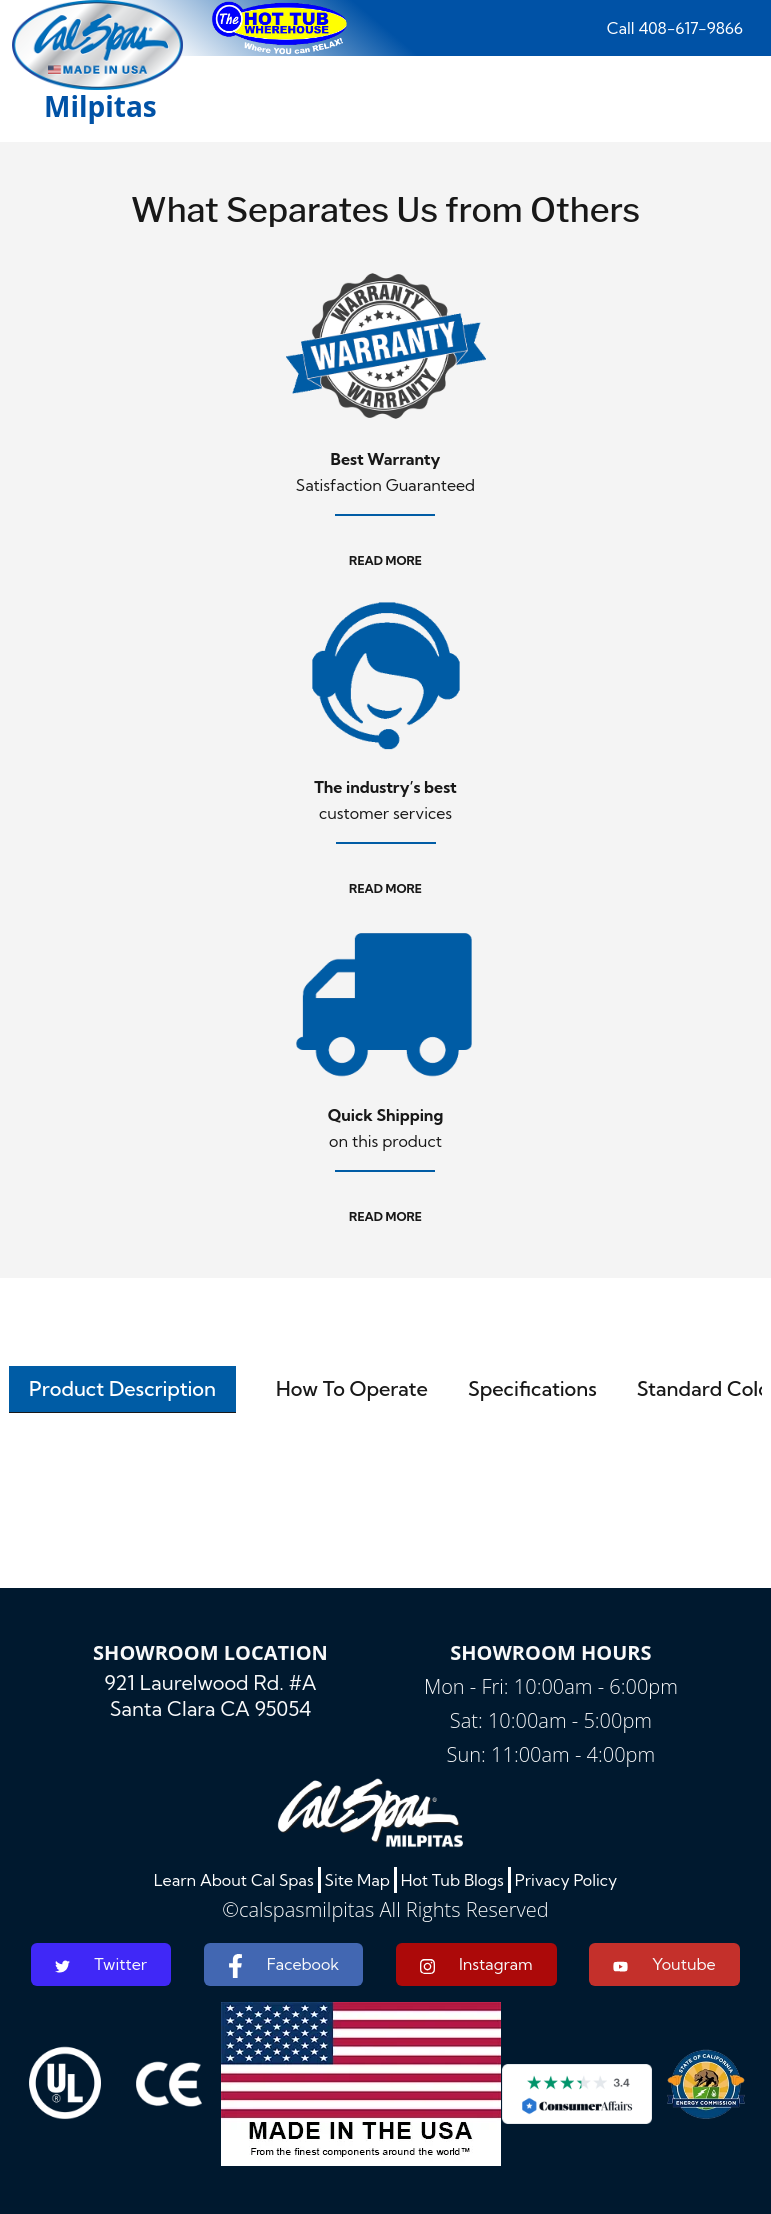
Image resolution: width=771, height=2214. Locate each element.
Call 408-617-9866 (675, 28)
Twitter (101, 1964)
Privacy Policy (566, 1880)
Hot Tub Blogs (452, 1880)
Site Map (357, 1880)
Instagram (476, 1964)
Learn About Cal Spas (234, 1880)
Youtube (664, 1964)
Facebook (283, 1966)
